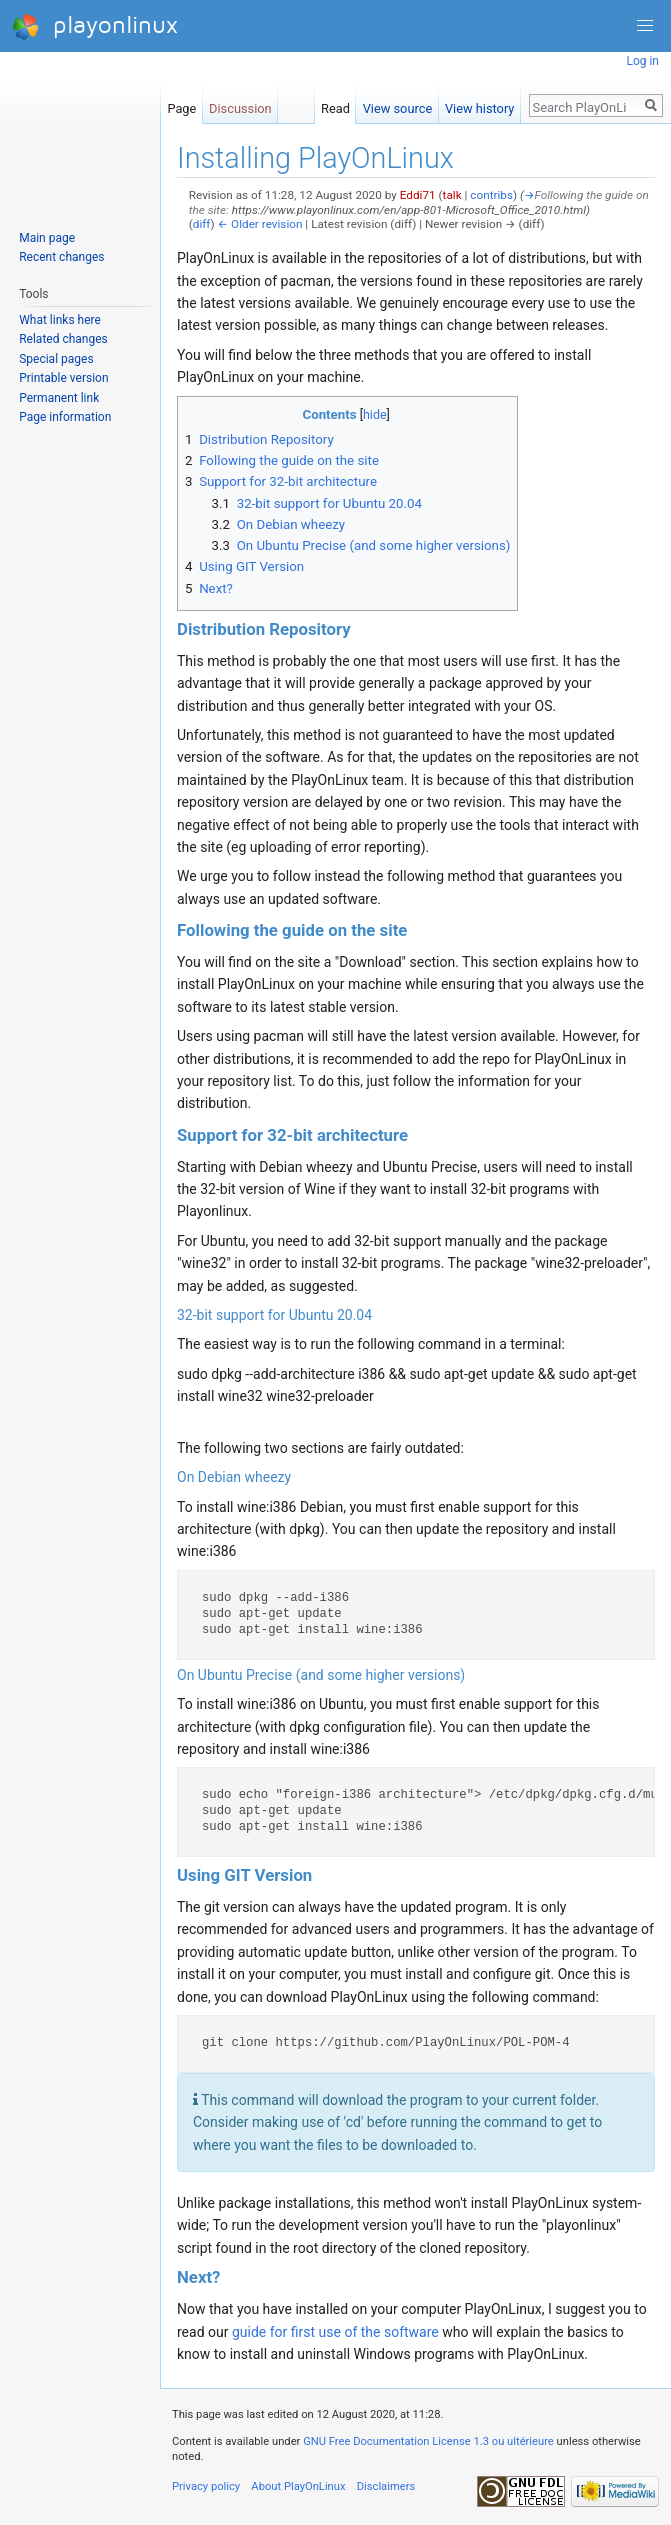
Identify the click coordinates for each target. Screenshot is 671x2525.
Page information (65, 417)
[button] (645, 26)
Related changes (63, 339)
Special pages (56, 359)
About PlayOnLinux (298, 2486)
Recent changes (61, 257)
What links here (60, 320)
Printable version (63, 378)
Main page (47, 238)
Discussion (240, 104)
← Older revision (260, 224)
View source (398, 104)
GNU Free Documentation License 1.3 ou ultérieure (428, 2441)
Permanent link (59, 398)
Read (335, 104)
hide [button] (375, 414)
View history (479, 104)
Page (181, 104)
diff (202, 224)
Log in (642, 61)
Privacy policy (206, 2486)
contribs (491, 195)
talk (452, 195)
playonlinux (95, 26)
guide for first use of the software (335, 2332)
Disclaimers (386, 2486)
